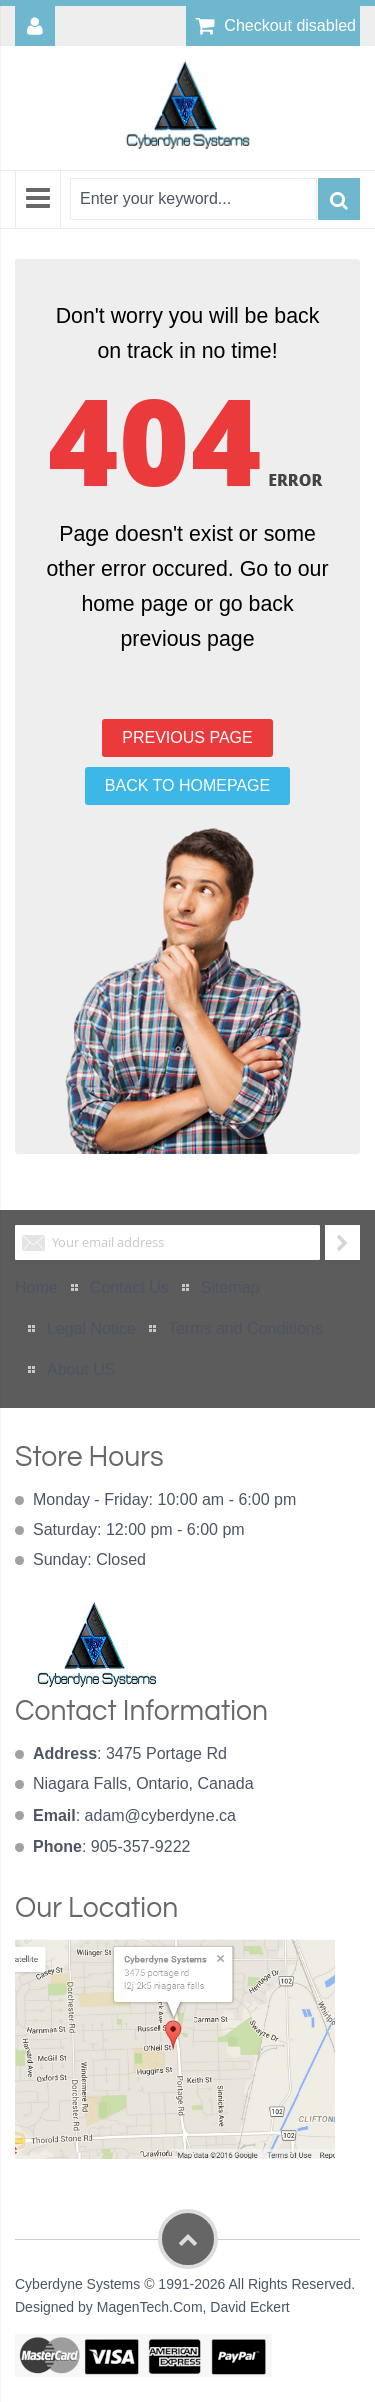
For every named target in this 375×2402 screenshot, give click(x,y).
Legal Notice (91, 1328)
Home (36, 1287)
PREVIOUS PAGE (187, 737)
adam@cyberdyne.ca (160, 1815)
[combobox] (193, 199)
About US (81, 1369)
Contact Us (129, 1287)
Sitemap (230, 1287)
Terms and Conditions (245, 1328)
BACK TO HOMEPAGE (187, 785)
